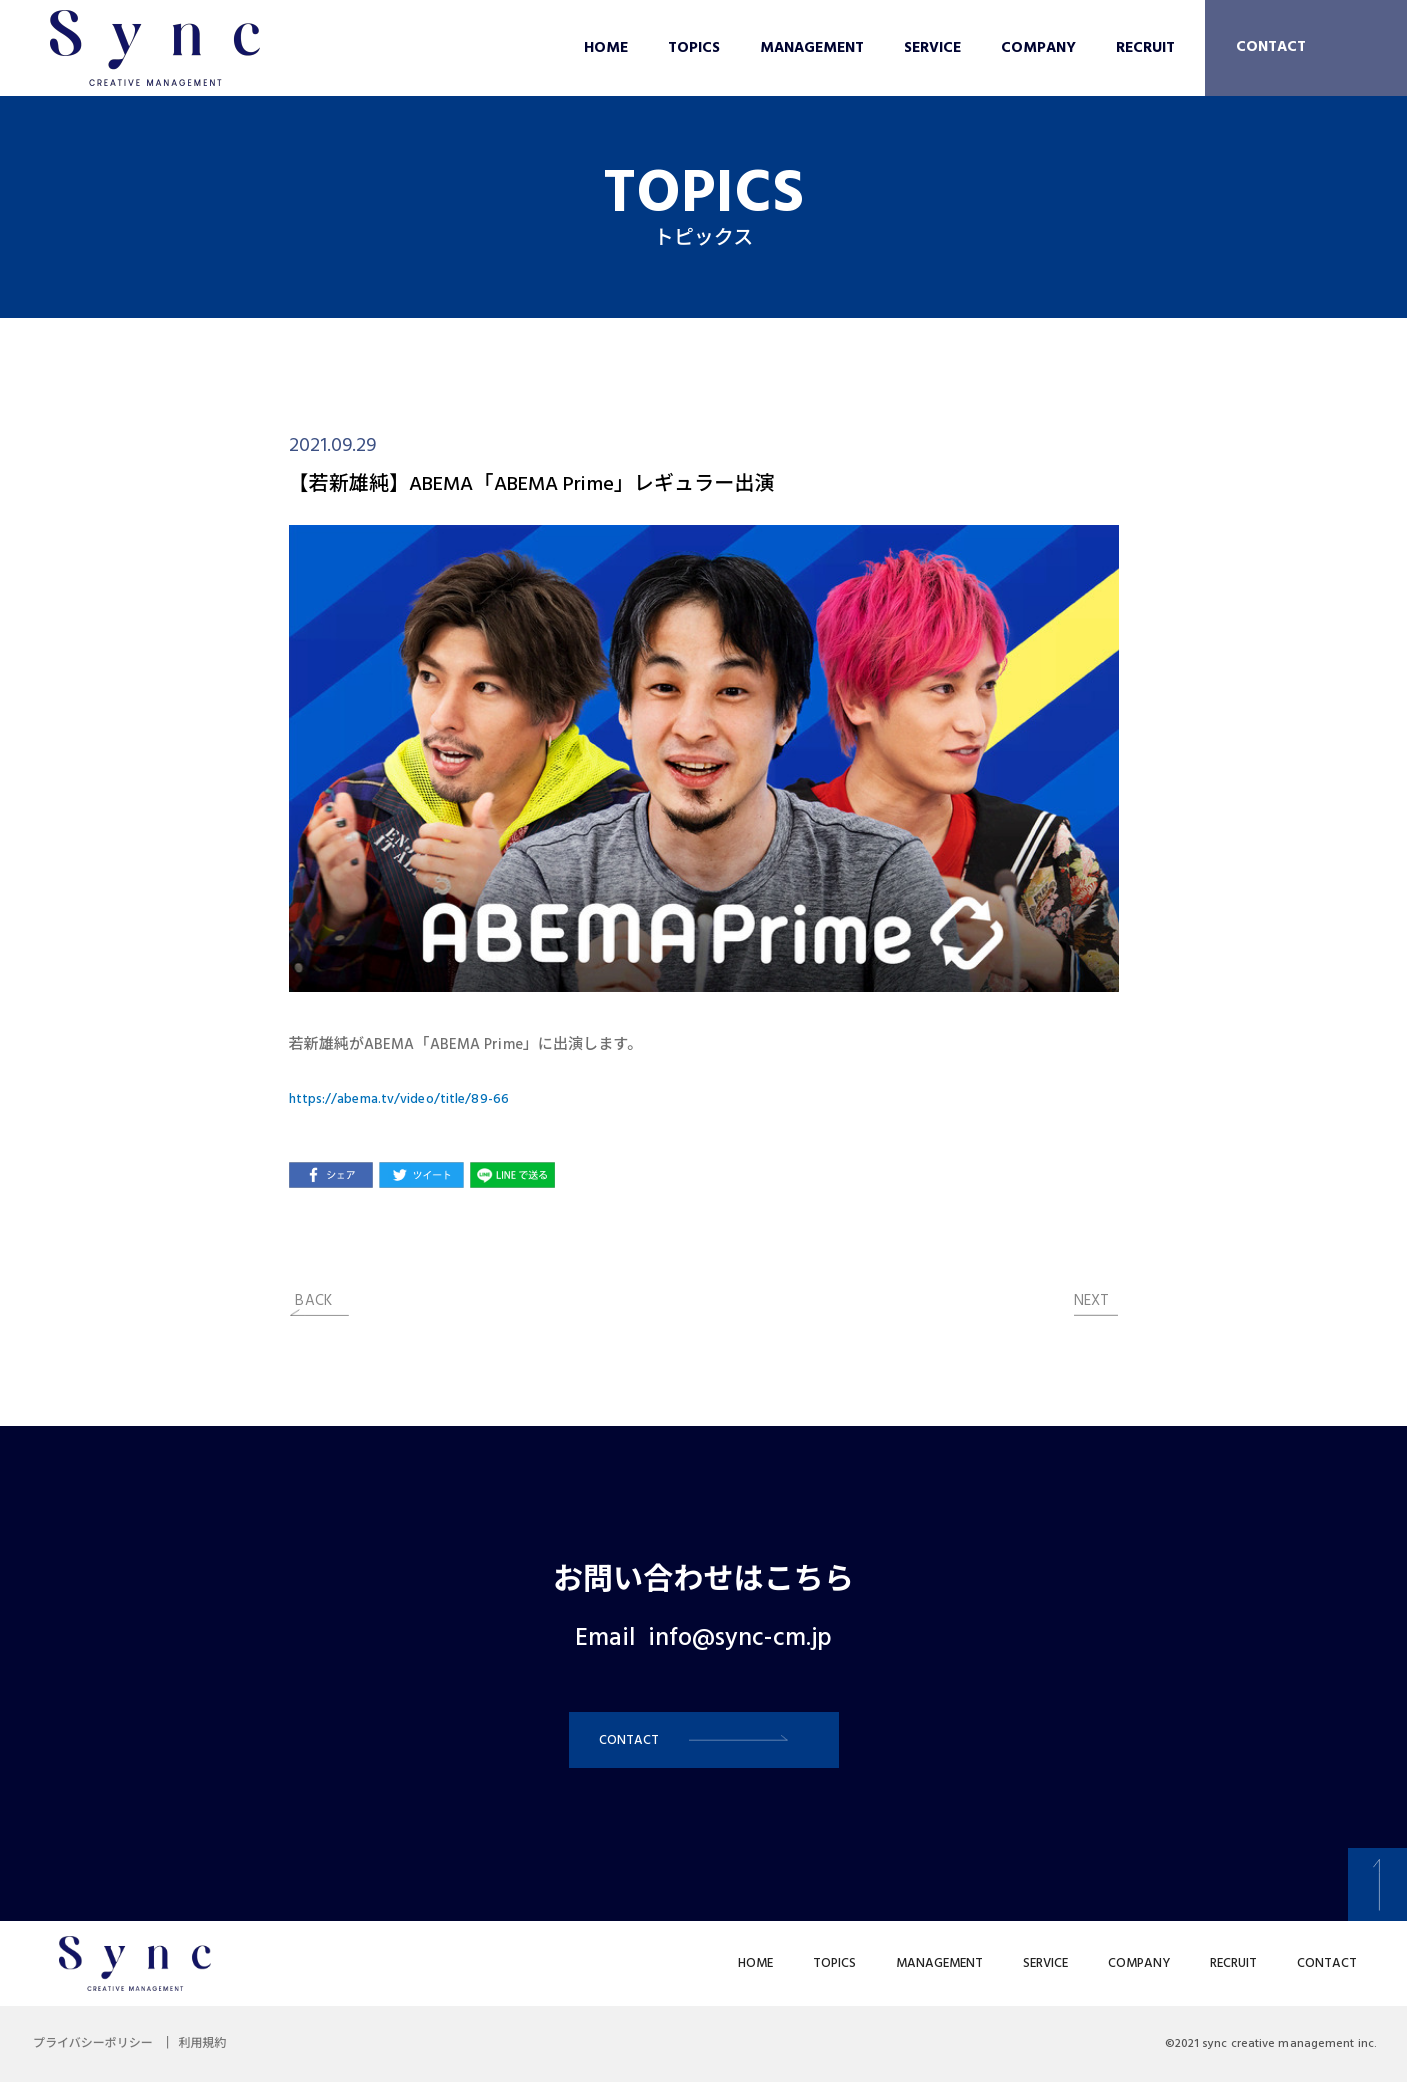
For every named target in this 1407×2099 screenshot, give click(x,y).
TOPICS (694, 48)
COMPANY (1038, 48)
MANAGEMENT (812, 48)
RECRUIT (1145, 48)
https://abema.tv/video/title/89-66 (410, 1099)
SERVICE (932, 48)
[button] (704, 1748)
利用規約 (224, 2061)
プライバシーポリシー (100, 2061)
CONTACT (1271, 47)
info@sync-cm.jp (740, 1639)
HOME (606, 48)
